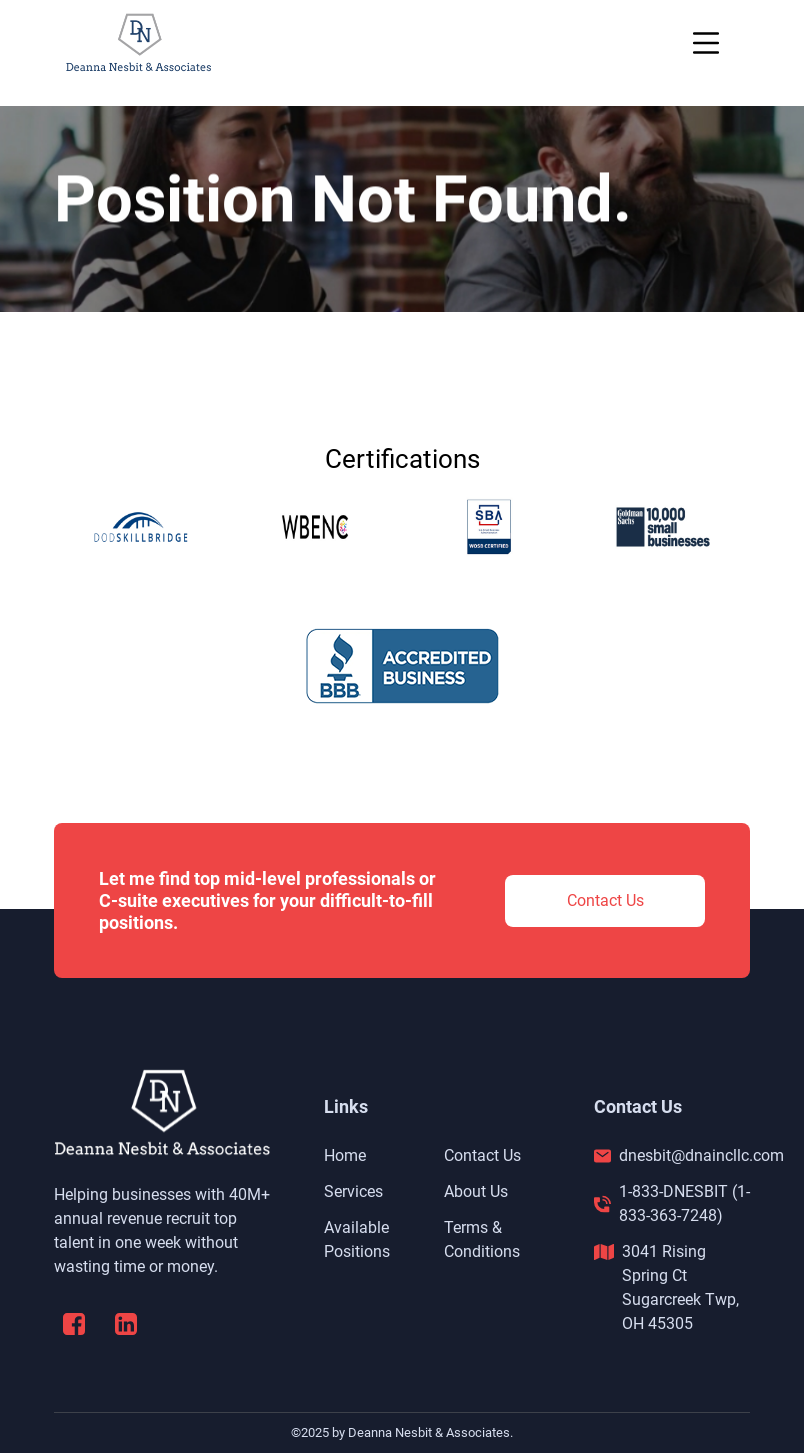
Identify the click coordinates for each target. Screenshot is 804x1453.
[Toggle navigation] (706, 43)
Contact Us (605, 900)
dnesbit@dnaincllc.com (701, 1155)
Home (345, 1155)
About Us (476, 1191)
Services (353, 1191)
